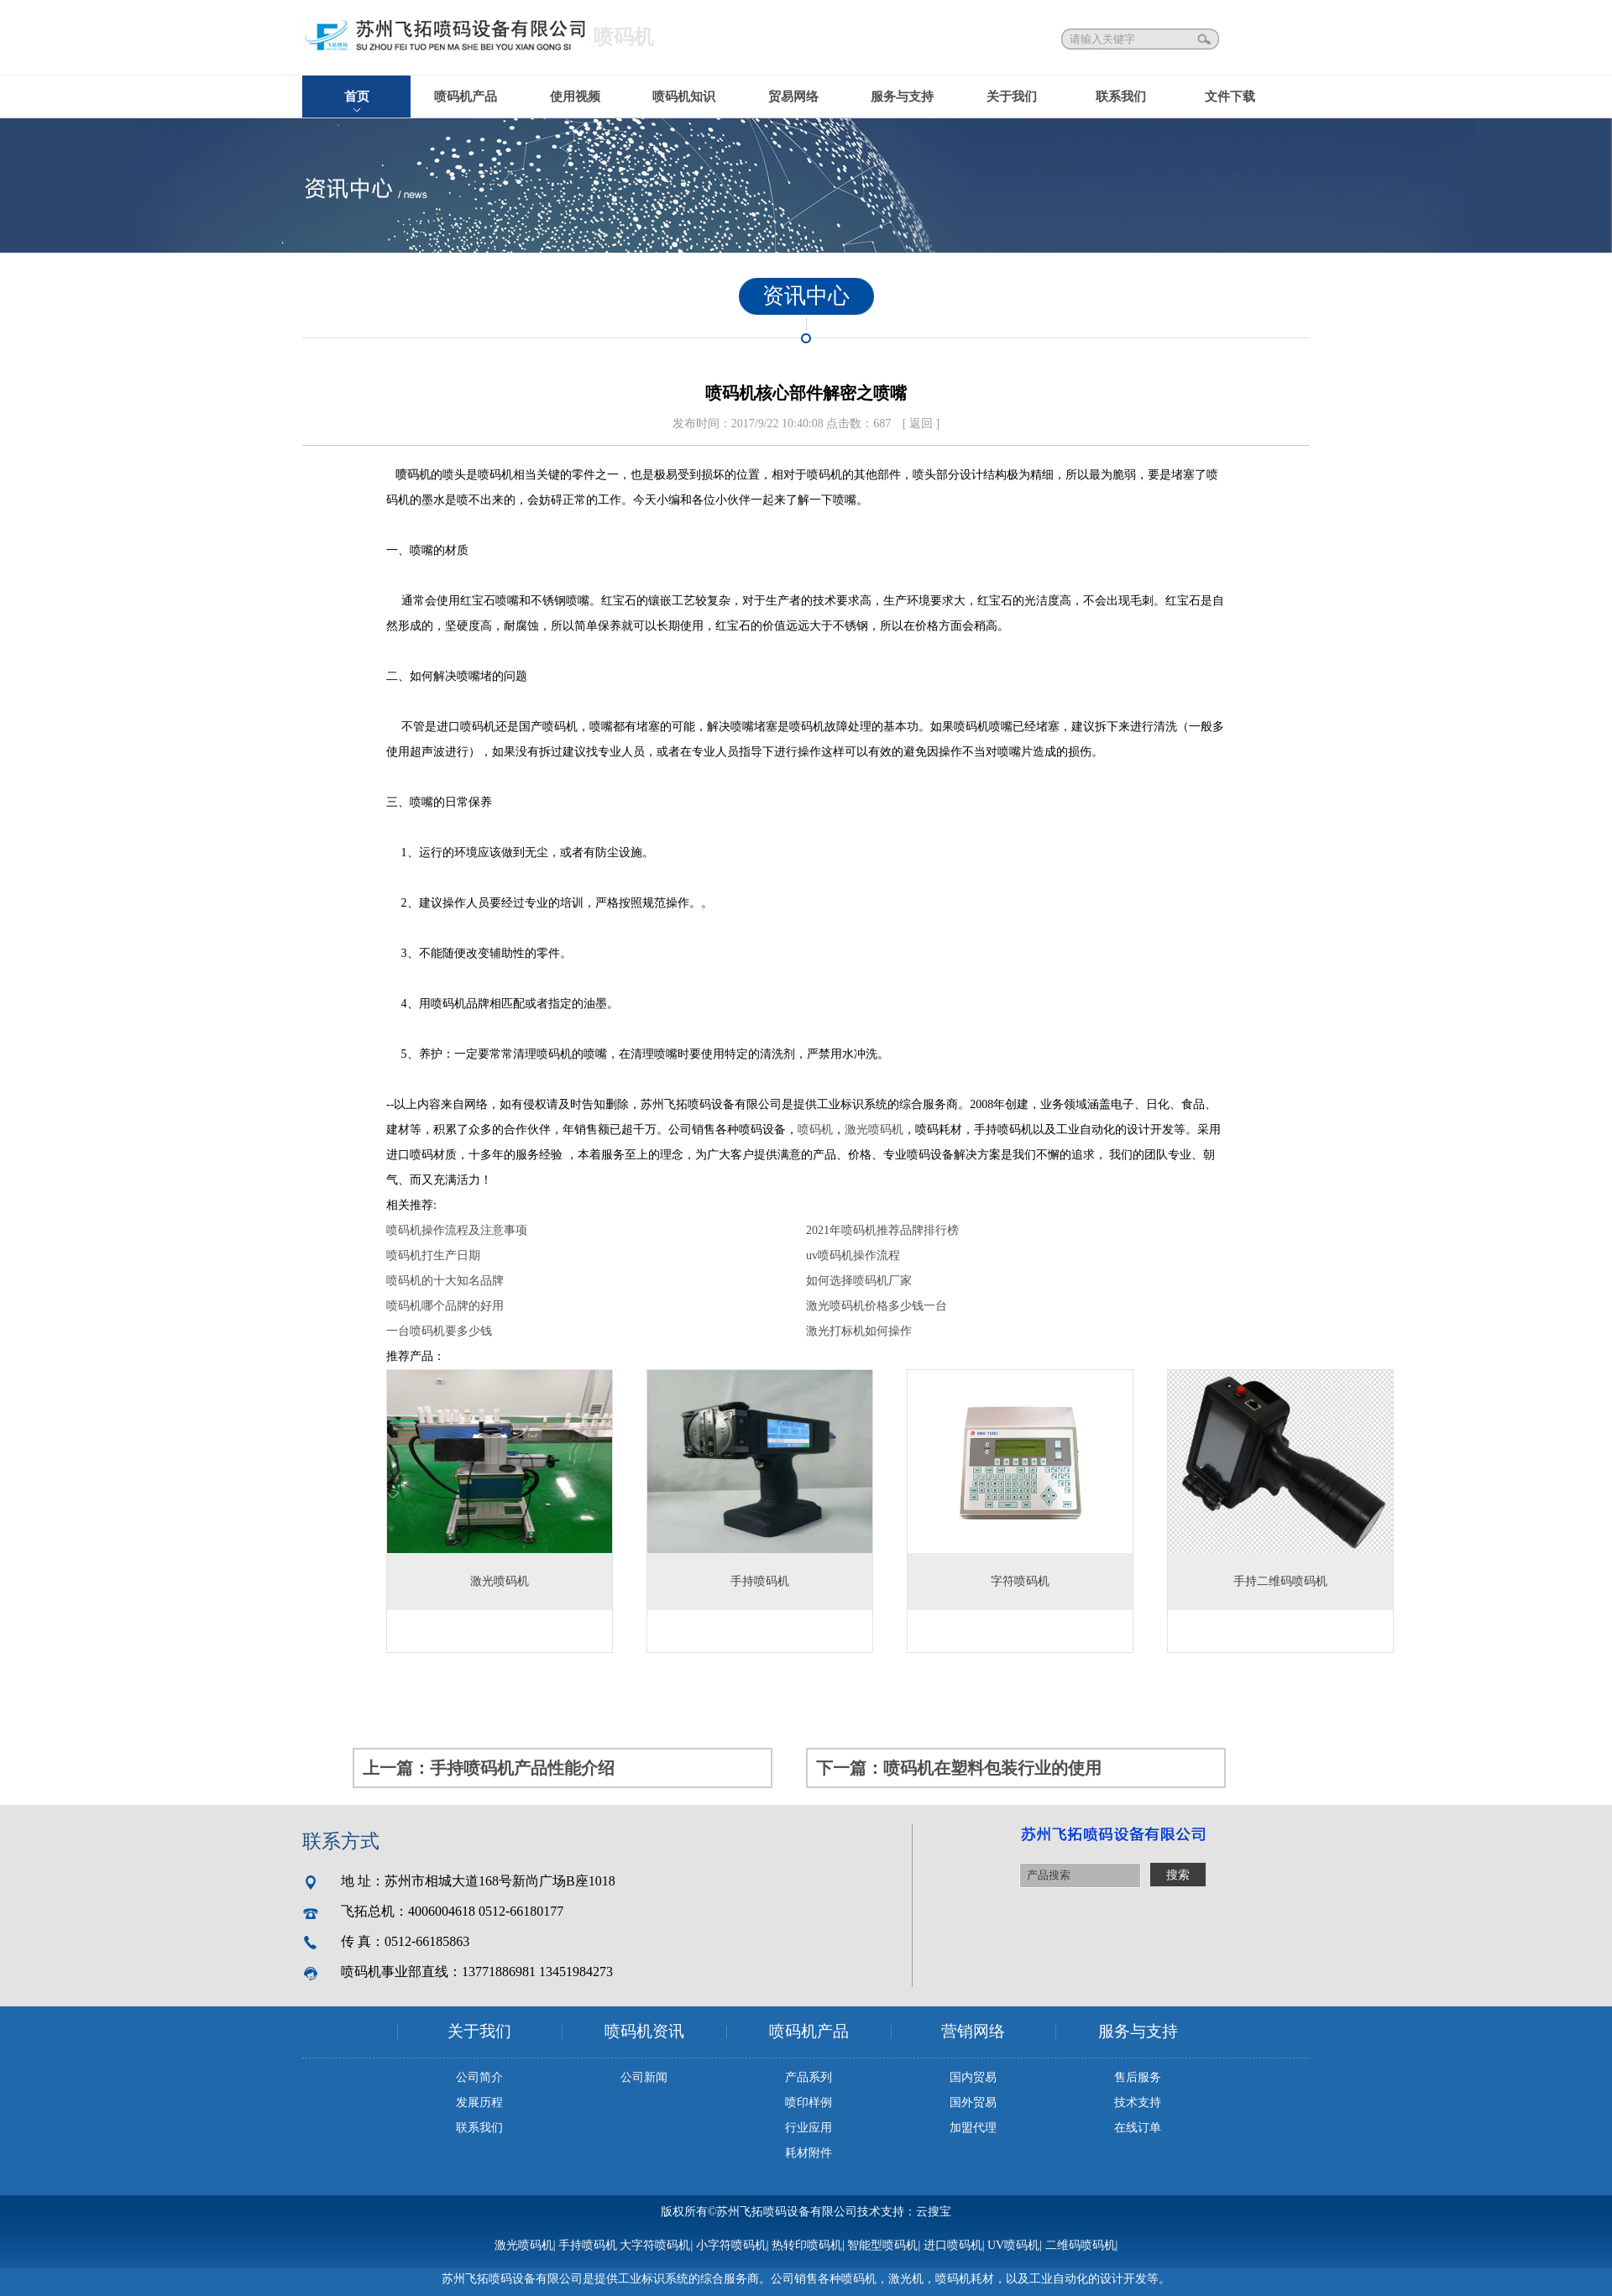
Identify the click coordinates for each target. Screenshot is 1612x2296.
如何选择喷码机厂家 (859, 1280)
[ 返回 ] (921, 423)
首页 (356, 96)
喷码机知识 (683, 96)
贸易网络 (793, 96)
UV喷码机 (1013, 2245)
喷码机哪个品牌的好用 (445, 1306)
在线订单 (1137, 2127)
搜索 (1205, 39)
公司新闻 (643, 2077)
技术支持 (1137, 2102)
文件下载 (1230, 96)
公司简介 (479, 2077)
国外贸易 (973, 2102)
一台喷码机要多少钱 (439, 1331)
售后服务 (1137, 2077)
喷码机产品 (465, 96)
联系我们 (1121, 96)
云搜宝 (933, 2211)
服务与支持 (902, 96)
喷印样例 (808, 2102)
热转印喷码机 (807, 2245)
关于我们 (1012, 96)
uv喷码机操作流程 (853, 1255)
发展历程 (479, 2102)
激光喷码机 (874, 1129)
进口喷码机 (953, 2245)
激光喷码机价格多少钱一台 (876, 1306)
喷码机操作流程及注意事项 (456, 1230)
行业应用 (808, 2127)
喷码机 (413, 474)
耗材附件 (808, 2153)
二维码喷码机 (1080, 2245)
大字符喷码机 (655, 2245)
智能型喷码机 (882, 2245)
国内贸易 (973, 2077)
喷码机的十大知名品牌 (445, 1280)
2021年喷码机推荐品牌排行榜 (882, 1230)
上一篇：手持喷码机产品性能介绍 (489, 1768)
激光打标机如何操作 (859, 1331)
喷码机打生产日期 (433, 1255)
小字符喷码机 (731, 2245)
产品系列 (808, 2077)
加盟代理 (973, 2127)
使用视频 (575, 96)
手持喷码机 (587, 2245)
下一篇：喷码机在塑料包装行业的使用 (959, 1768)
